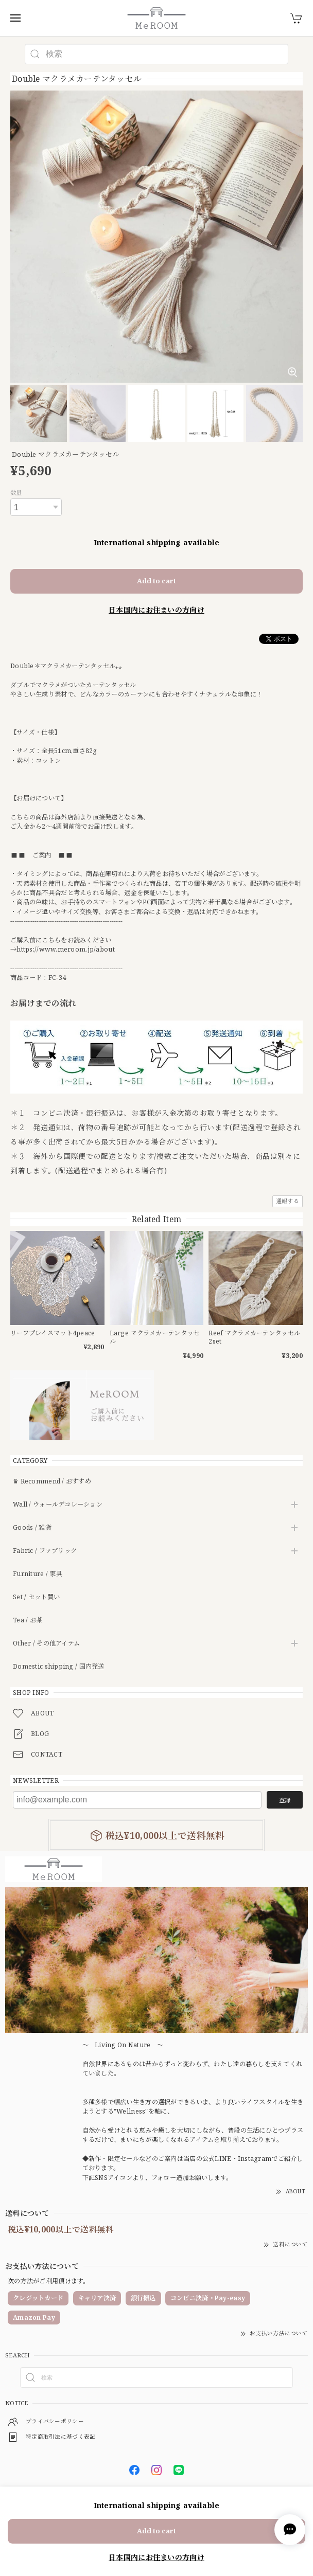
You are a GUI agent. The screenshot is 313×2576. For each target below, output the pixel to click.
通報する (287, 1201)
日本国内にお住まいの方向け (156, 610)
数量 (16, 492)
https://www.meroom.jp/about (65, 949)
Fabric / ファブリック (45, 1551)
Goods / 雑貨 (32, 1528)
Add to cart (156, 580)
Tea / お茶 (27, 1620)
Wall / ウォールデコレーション (57, 1505)
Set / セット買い (36, 1597)
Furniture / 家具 (37, 1574)
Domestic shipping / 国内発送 (59, 1667)
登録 (284, 1800)
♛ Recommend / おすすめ (52, 1482)
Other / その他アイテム (46, 1644)
